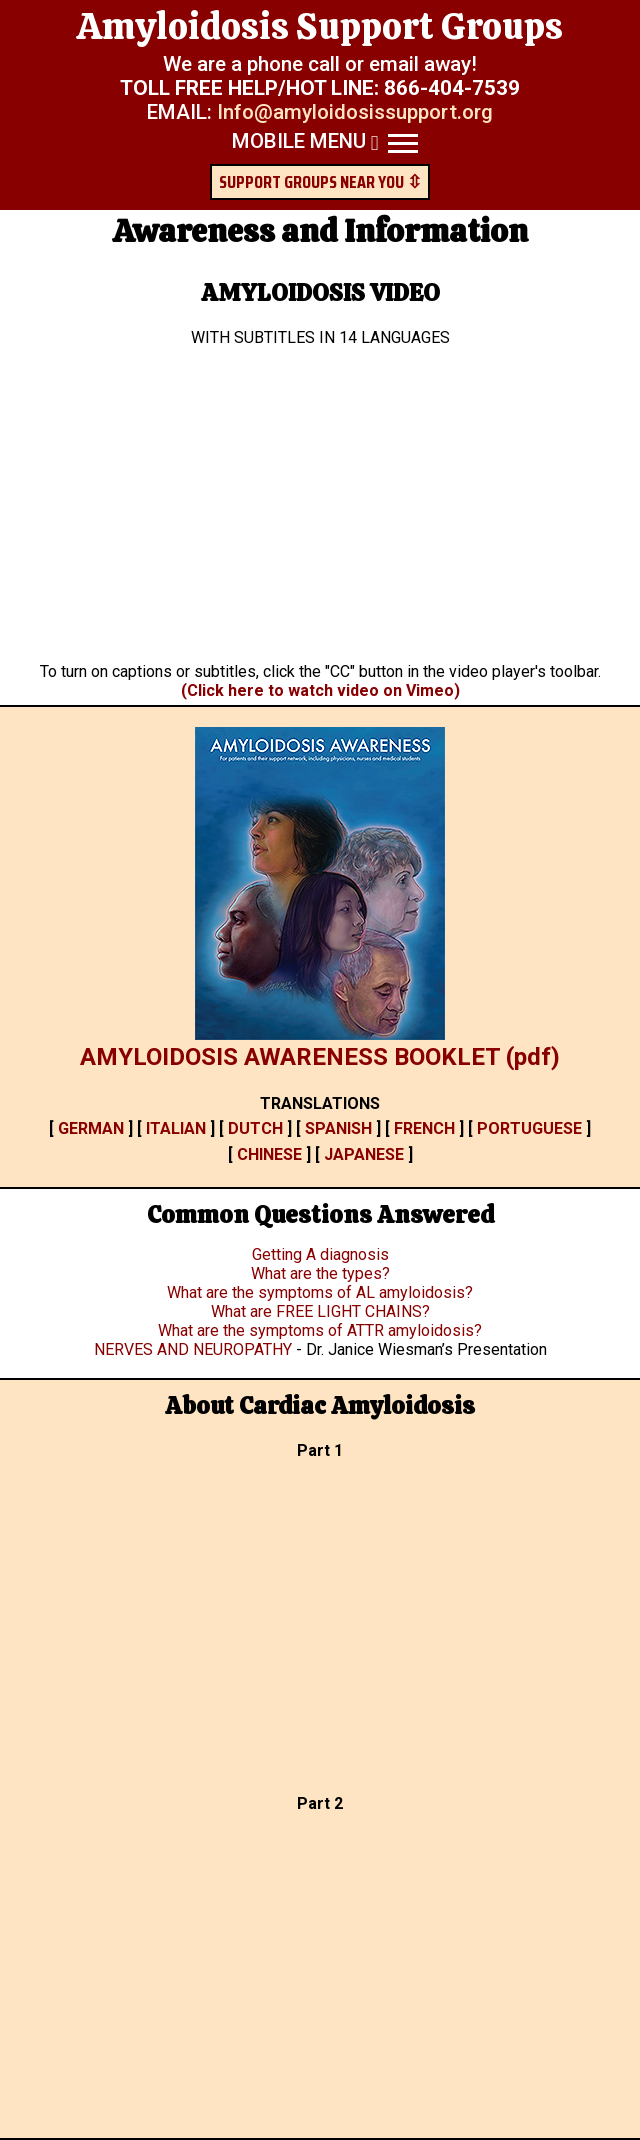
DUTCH (255, 1128)
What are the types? (320, 1273)
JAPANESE (364, 1154)
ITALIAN (176, 1128)
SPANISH (338, 1128)
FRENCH (424, 1128)
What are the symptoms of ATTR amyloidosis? (320, 1330)
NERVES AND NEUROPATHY (195, 1349)
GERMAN (91, 1128)
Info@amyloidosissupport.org (355, 112)
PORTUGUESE (529, 1128)
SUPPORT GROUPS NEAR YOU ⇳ (320, 182)
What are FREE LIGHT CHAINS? (320, 1311)
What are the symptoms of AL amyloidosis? (320, 1292)
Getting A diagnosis (320, 1254)
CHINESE (269, 1154)
